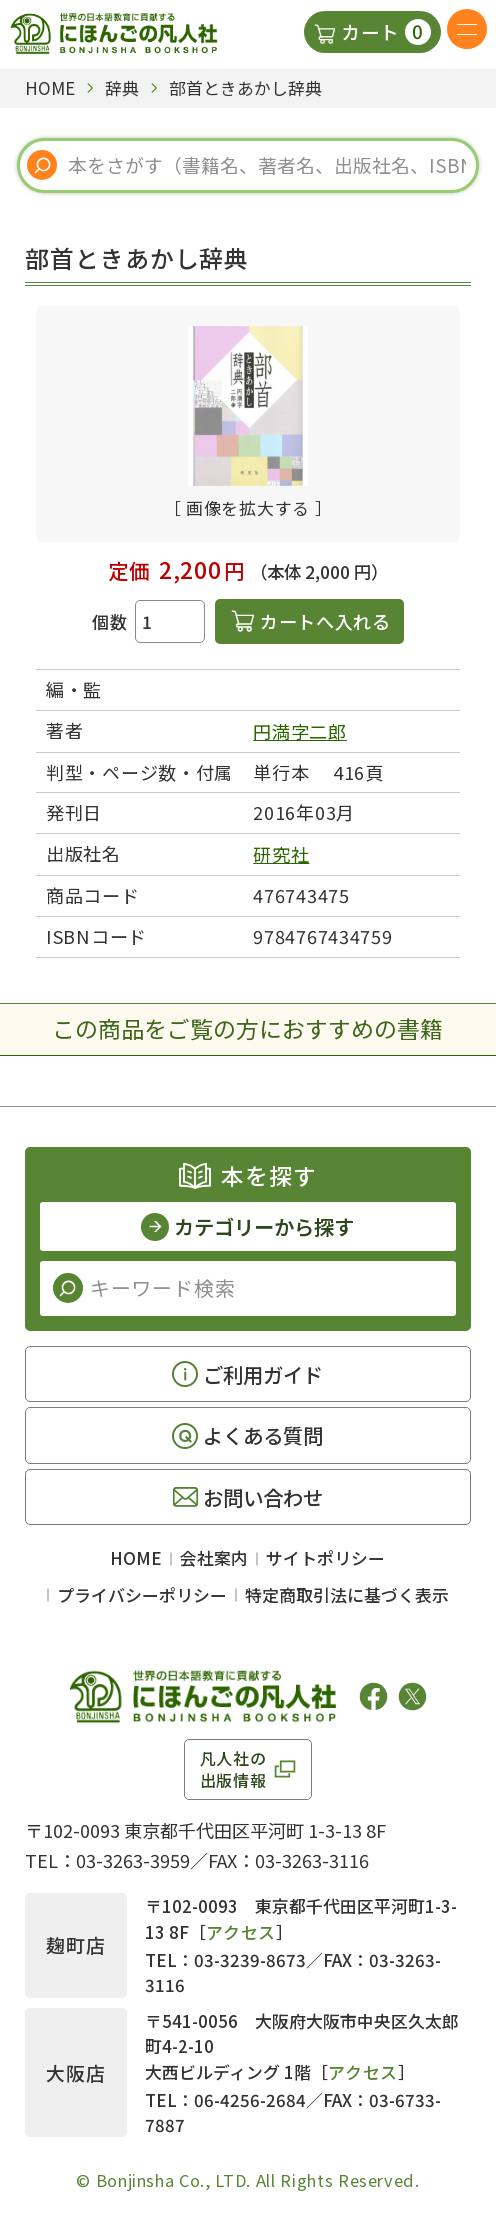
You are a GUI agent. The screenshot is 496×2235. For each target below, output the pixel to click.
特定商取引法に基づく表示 (347, 1594)
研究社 (281, 854)
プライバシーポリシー (142, 1594)
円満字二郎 (300, 731)
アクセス (241, 1931)
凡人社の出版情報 (233, 1769)
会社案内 (214, 1557)
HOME (136, 1557)
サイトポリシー (325, 1557)
